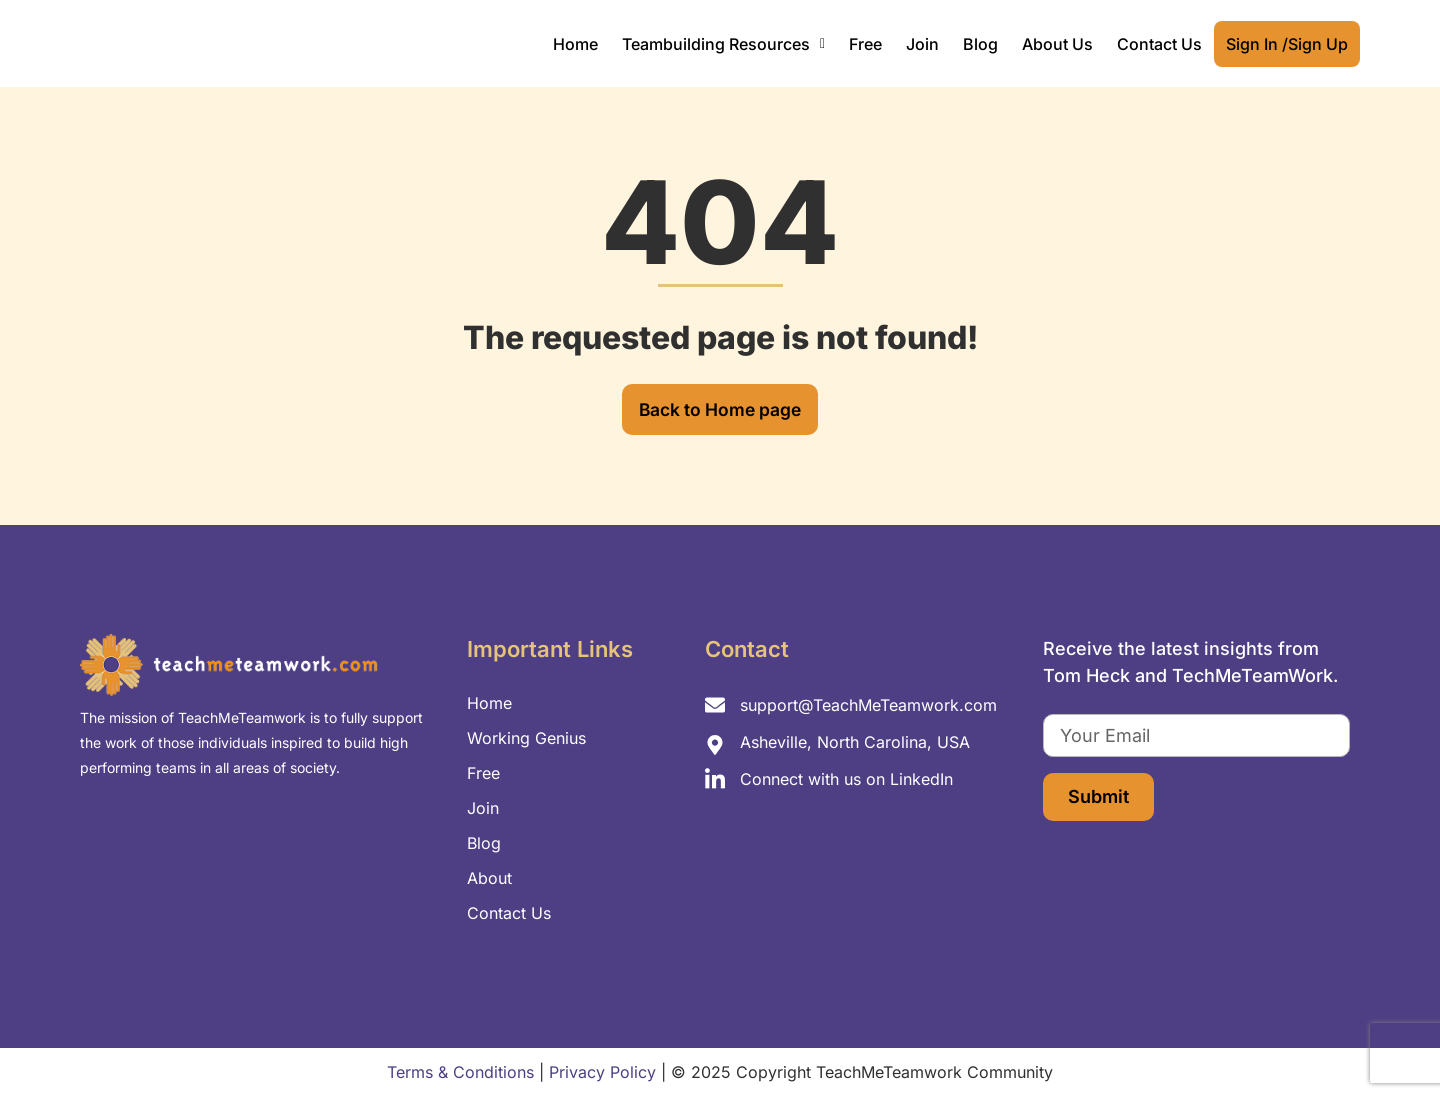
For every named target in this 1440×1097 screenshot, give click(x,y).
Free (865, 44)
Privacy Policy (602, 1073)
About (489, 878)
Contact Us (1159, 44)
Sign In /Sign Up (1287, 44)
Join (922, 44)
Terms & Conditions (460, 1073)
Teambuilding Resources (723, 44)
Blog (980, 44)
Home (575, 44)
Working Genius (526, 738)
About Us (1057, 44)
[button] (723, 44)
